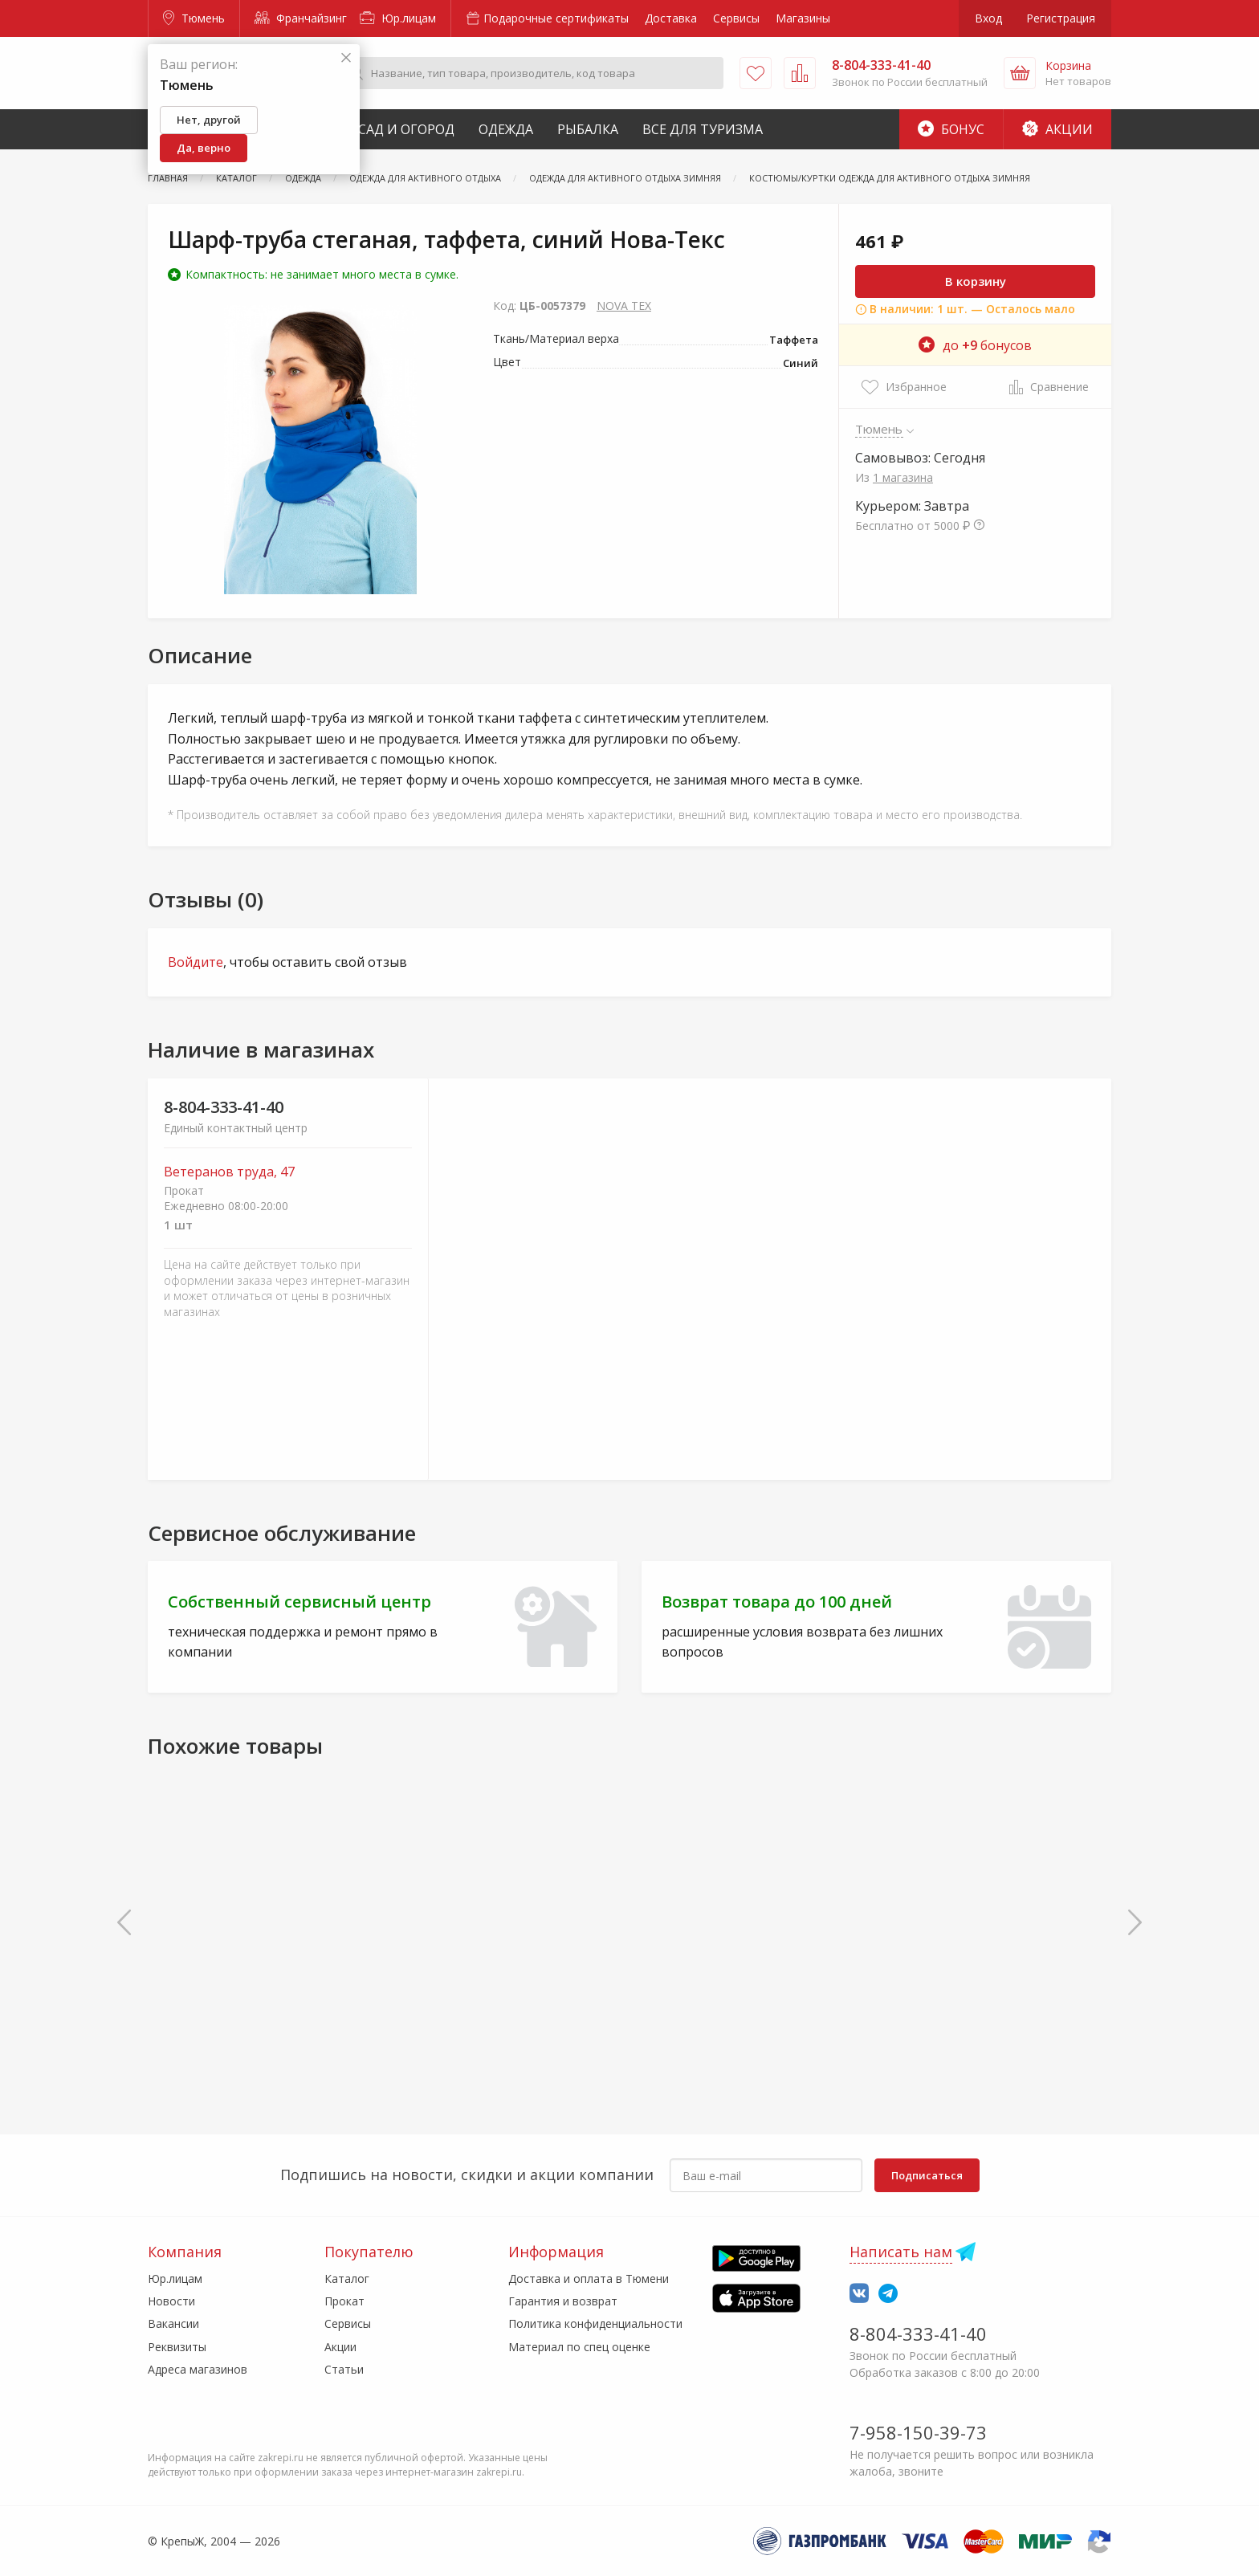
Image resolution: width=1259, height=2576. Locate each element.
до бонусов (975, 345)
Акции (1057, 129)
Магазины (803, 18)
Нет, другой (209, 119)
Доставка (671, 18)
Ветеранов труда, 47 (229, 1172)
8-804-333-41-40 (223, 1107)
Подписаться (927, 2175)
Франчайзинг (301, 18)
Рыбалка (587, 129)
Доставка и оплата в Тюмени (588, 2278)
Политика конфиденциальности (595, 2323)
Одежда (506, 129)
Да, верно (203, 148)
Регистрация (1060, 18)
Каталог (346, 2278)
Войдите (195, 962)
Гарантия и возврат (562, 2301)
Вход (988, 18)
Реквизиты (177, 2346)
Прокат (344, 2301)
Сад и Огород (406, 129)
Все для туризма (702, 129)
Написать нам (901, 2251)
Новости (171, 2301)
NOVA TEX (624, 305)
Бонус (951, 129)
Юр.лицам (398, 18)
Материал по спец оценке (579, 2346)
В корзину (975, 281)
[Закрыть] (346, 58)
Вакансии (173, 2323)
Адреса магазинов (197, 2369)
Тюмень (194, 18)
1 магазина (903, 477)
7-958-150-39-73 (918, 2432)
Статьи (344, 2369)
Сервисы (736, 18)
